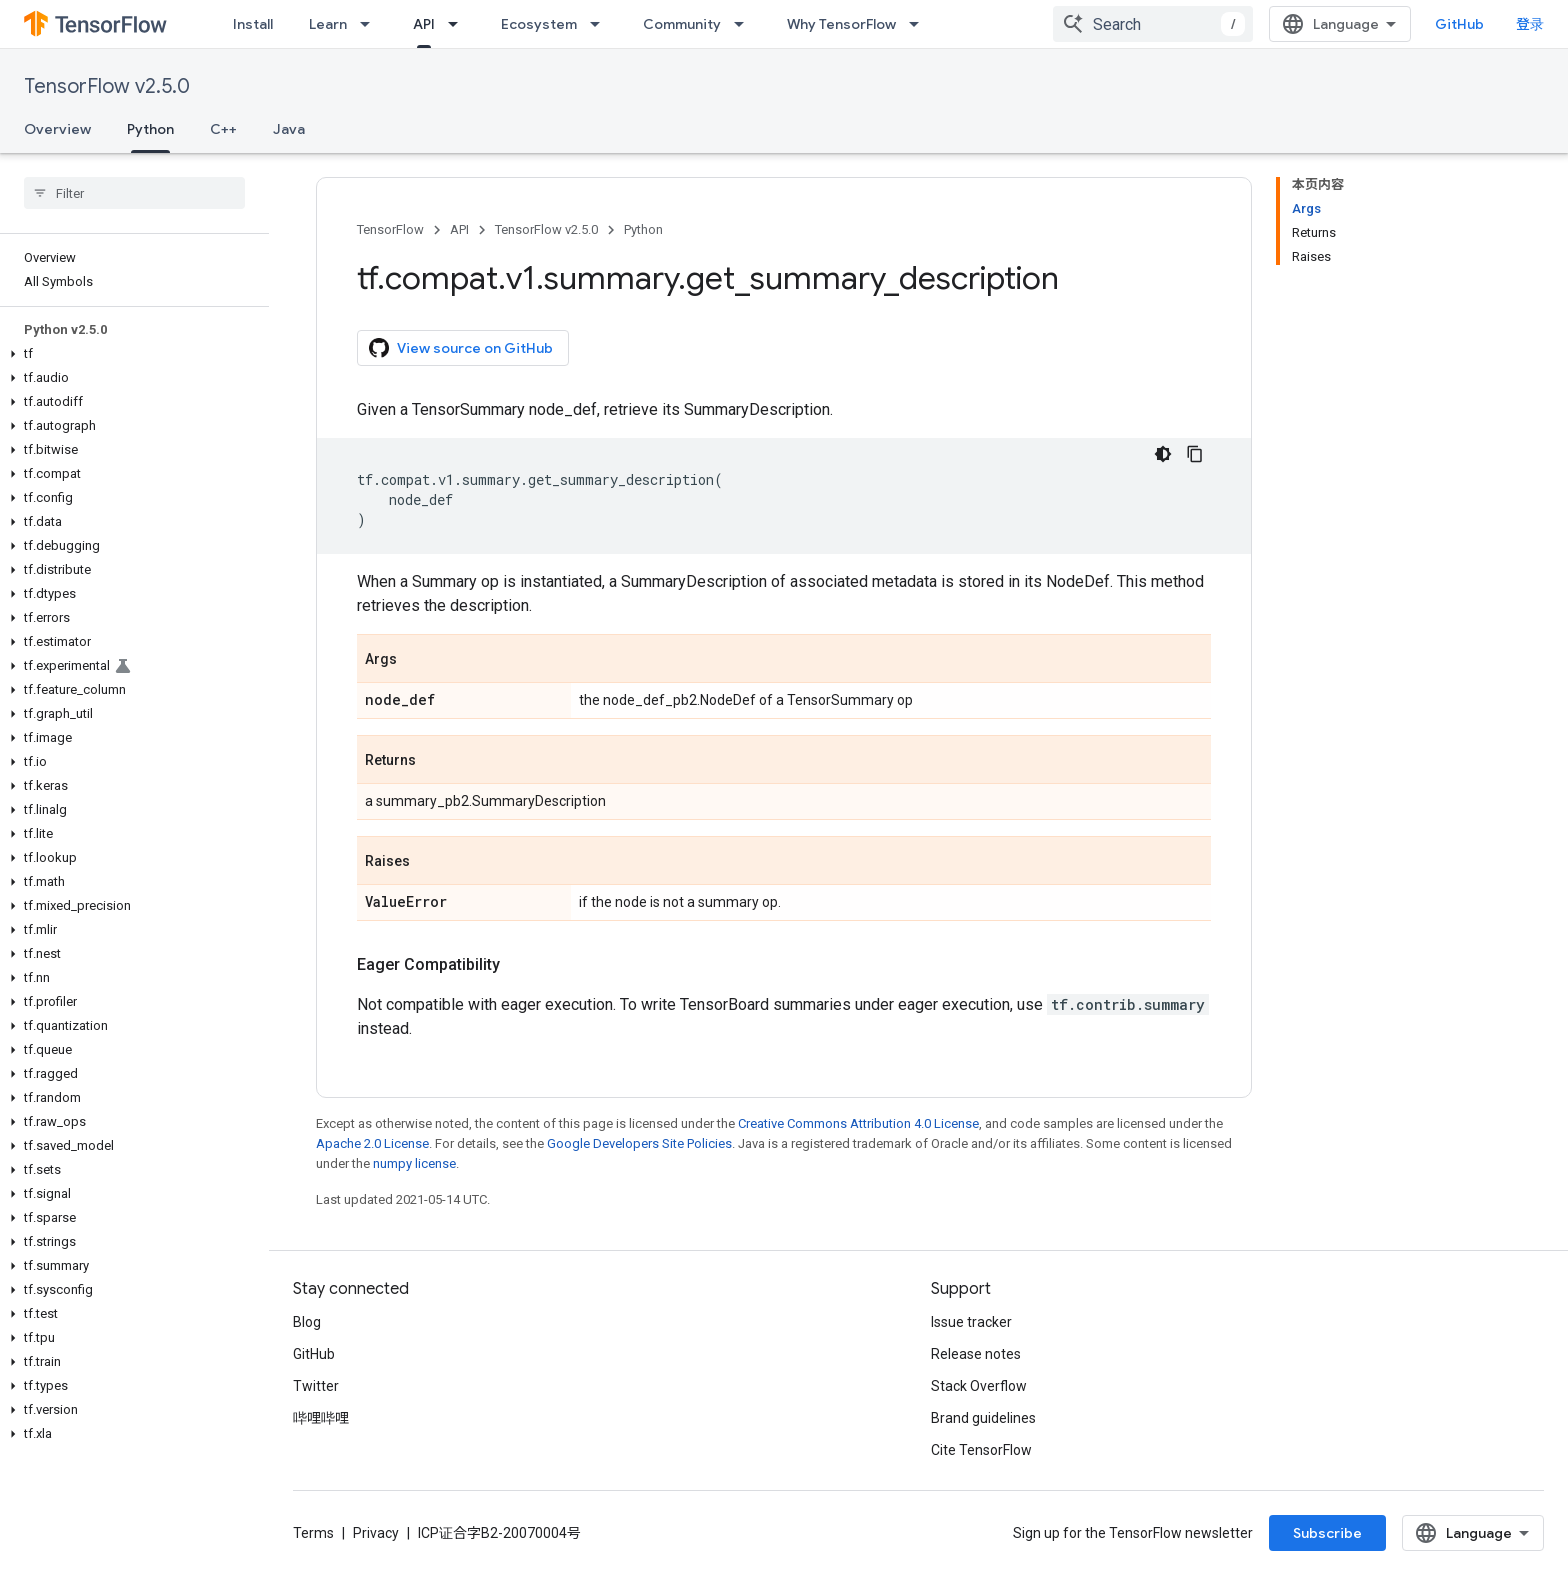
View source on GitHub (461, 348)
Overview (57, 129)
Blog (307, 1322)
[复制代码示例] (1195, 454)
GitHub (1459, 24)
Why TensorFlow (841, 24)
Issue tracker (971, 1322)
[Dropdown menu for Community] (745, 24)
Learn (328, 24)
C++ (223, 129)
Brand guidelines (983, 1418)
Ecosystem (539, 24)
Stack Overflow (979, 1386)
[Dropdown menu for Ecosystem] (601, 24)
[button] (130, 354)
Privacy (376, 1533)
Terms (313, 1533)
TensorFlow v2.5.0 (107, 86)
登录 (1530, 24)
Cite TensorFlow (981, 1450)
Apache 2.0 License (372, 1143)
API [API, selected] (424, 24)
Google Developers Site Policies (639, 1143)
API (459, 229)
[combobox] (1153, 24)
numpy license (414, 1163)
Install (253, 24)
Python (643, 229)
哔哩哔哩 (321, 1418)
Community (682, 24)
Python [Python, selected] (150, 129)
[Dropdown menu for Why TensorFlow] (920, 24)
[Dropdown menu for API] (459, 24)
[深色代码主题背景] (1163, 454)
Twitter (316, 1386)
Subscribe (1327, 1533)
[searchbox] (134, 193)
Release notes (976, 1354)
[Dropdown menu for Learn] (371, 24)
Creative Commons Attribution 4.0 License (858, 1123)
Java (289, 129)
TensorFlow (390, 229)
